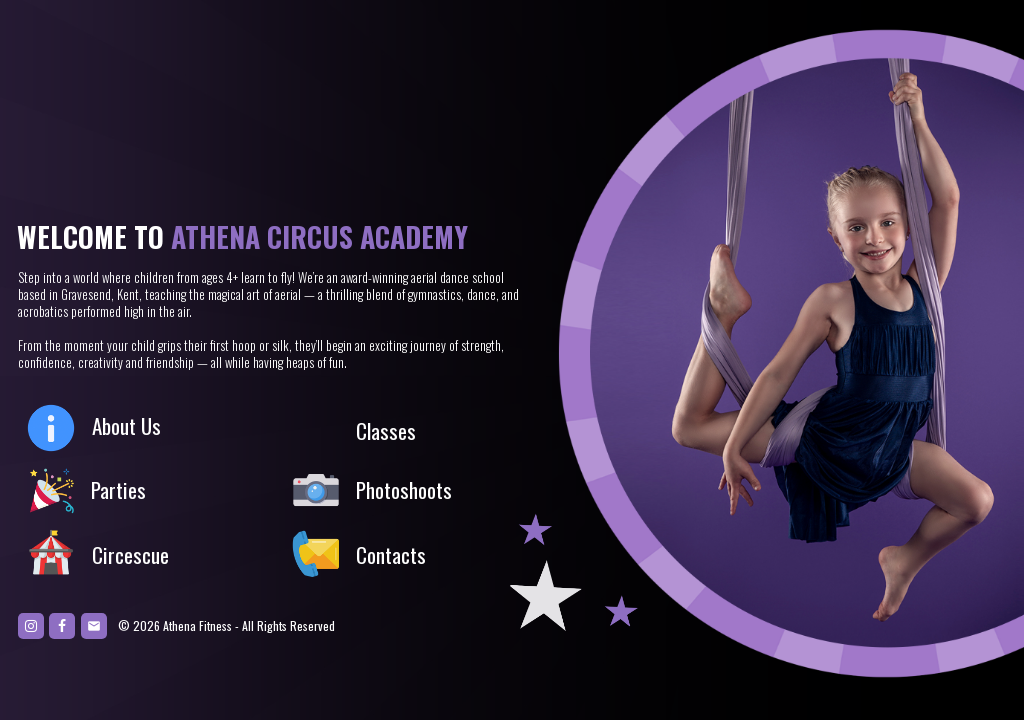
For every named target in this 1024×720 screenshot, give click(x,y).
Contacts (391, 554)
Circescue (130, 554)
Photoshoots (404, 489)
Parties (118, 489)
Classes (386, 430)
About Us (126, 425)
